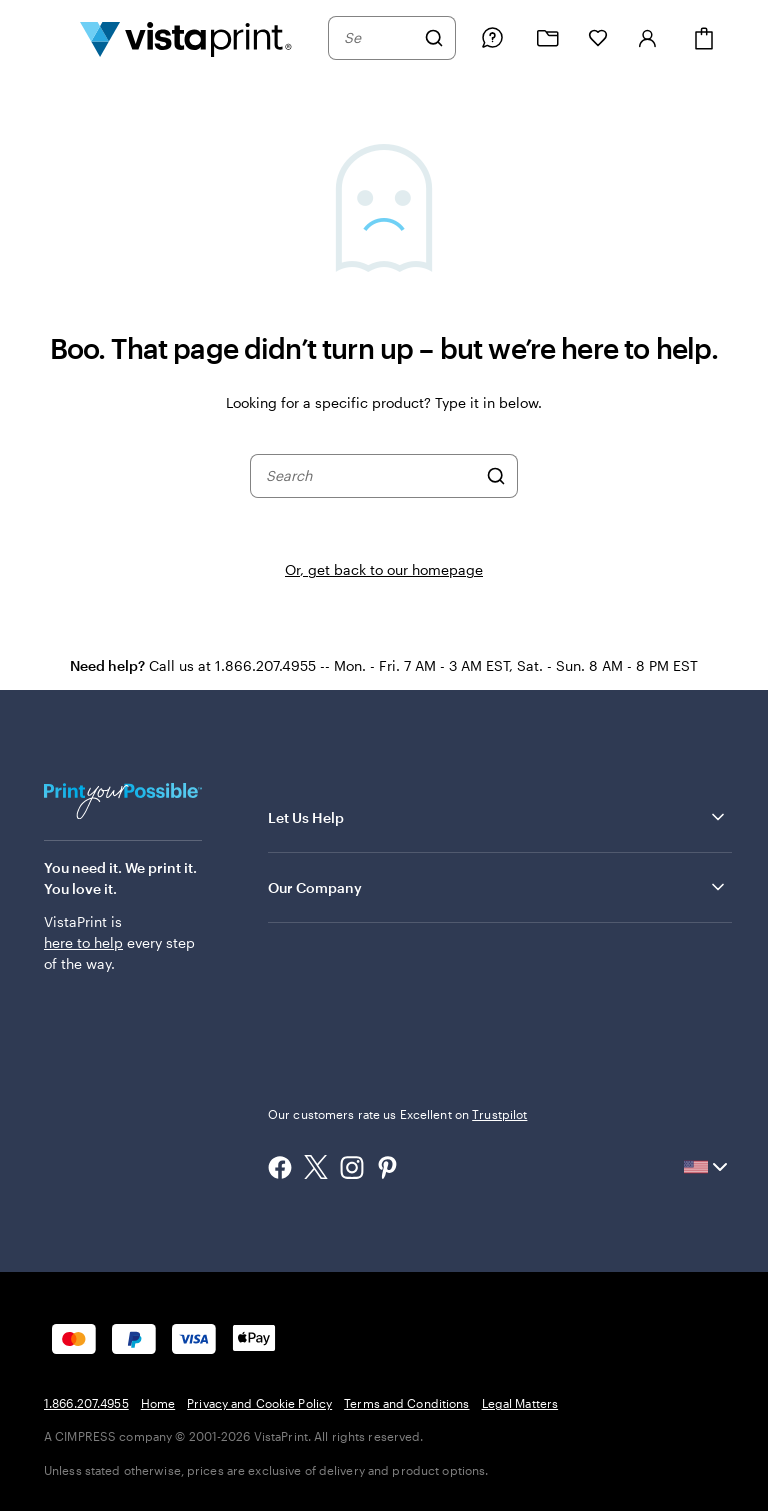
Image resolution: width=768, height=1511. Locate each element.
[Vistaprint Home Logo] (186, 38)
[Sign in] (648, 38)
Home (158, 1403)
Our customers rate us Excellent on (397, 1114)
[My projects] (548, 38)
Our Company (498, 887)
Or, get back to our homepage (384, 569)
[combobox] (379, 38)
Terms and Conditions (406, 1403)
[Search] (434, 38)
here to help (83, 942)
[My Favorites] (598, 38)
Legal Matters (520, 1403)
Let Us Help (498, 817)
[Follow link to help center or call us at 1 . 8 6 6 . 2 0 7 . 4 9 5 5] (492, 38)
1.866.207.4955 (86, 1403)
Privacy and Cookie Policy (259, 1403)
